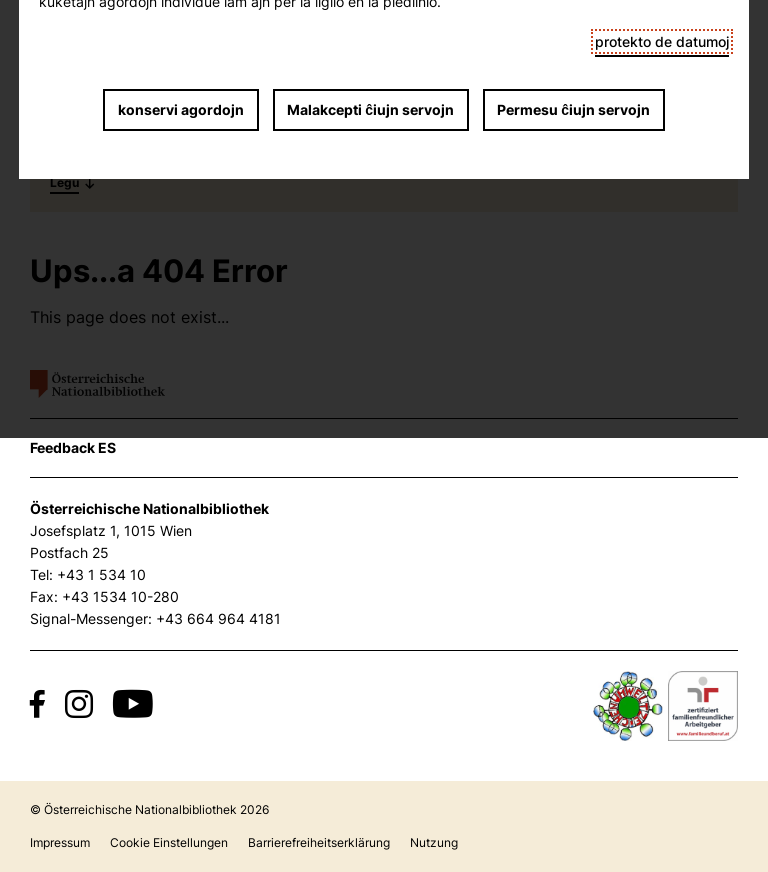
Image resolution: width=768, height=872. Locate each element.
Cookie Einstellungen (169, 842)
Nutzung (434, 842)
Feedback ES (73, 447)
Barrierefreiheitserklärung (319, 842)
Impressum (60, 842)
